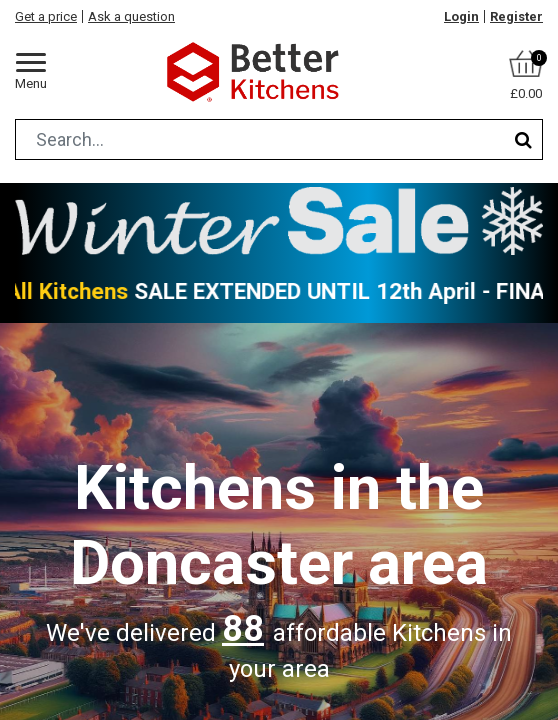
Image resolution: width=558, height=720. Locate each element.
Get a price (46, 16)
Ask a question (131, 16)
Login (461, 16)
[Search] (523, 139)
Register (516, 16)
